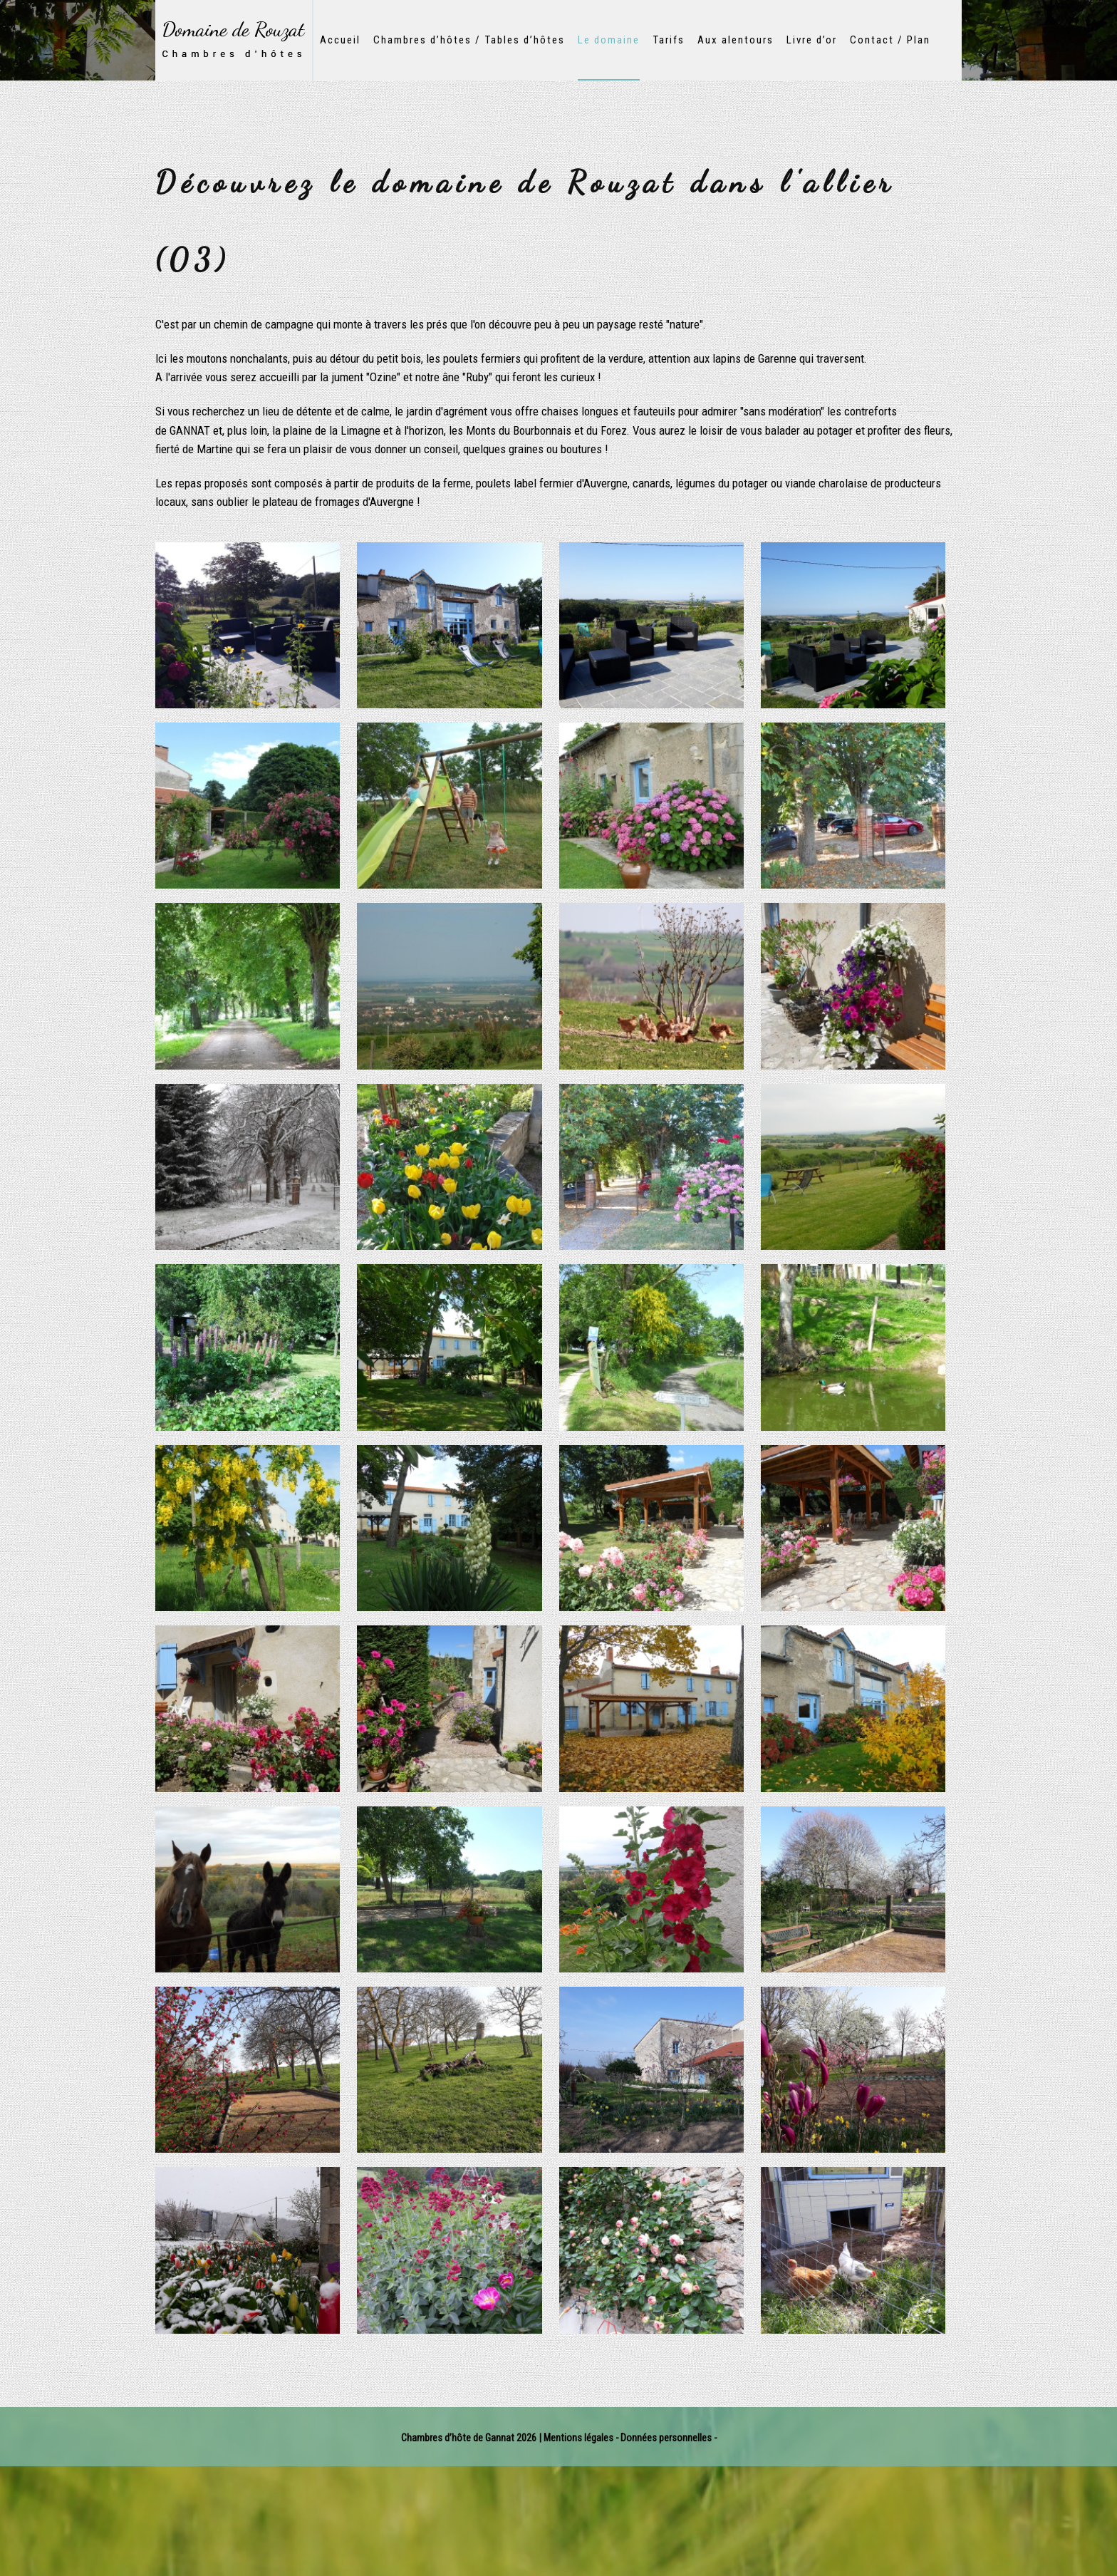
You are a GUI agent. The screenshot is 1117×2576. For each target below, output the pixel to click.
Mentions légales (578, 2437)
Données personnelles (667, 2437)
